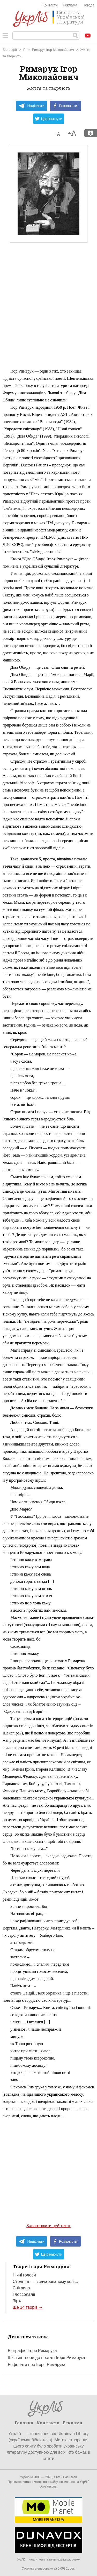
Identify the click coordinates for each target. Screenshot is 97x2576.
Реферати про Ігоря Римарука (36, 2364)
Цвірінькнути (48, 118)
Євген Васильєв (65, 2477)
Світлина (21, 2288)
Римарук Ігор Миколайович (53, 50)
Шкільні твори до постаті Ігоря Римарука (46, 2357)
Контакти (50, 5)
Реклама (70, 5)
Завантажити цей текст (48, 2226)
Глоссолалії (24, 2294)
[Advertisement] (48, 317)
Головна (24, 2422)
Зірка (18, 2301)
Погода (88, 5)
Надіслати (31, 105)
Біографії (10, 50)
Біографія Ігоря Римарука (32, 2350)
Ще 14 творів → (28, 2307)
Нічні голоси (24, 2275)
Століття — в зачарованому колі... (45, 2281)
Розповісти (65, 105)
